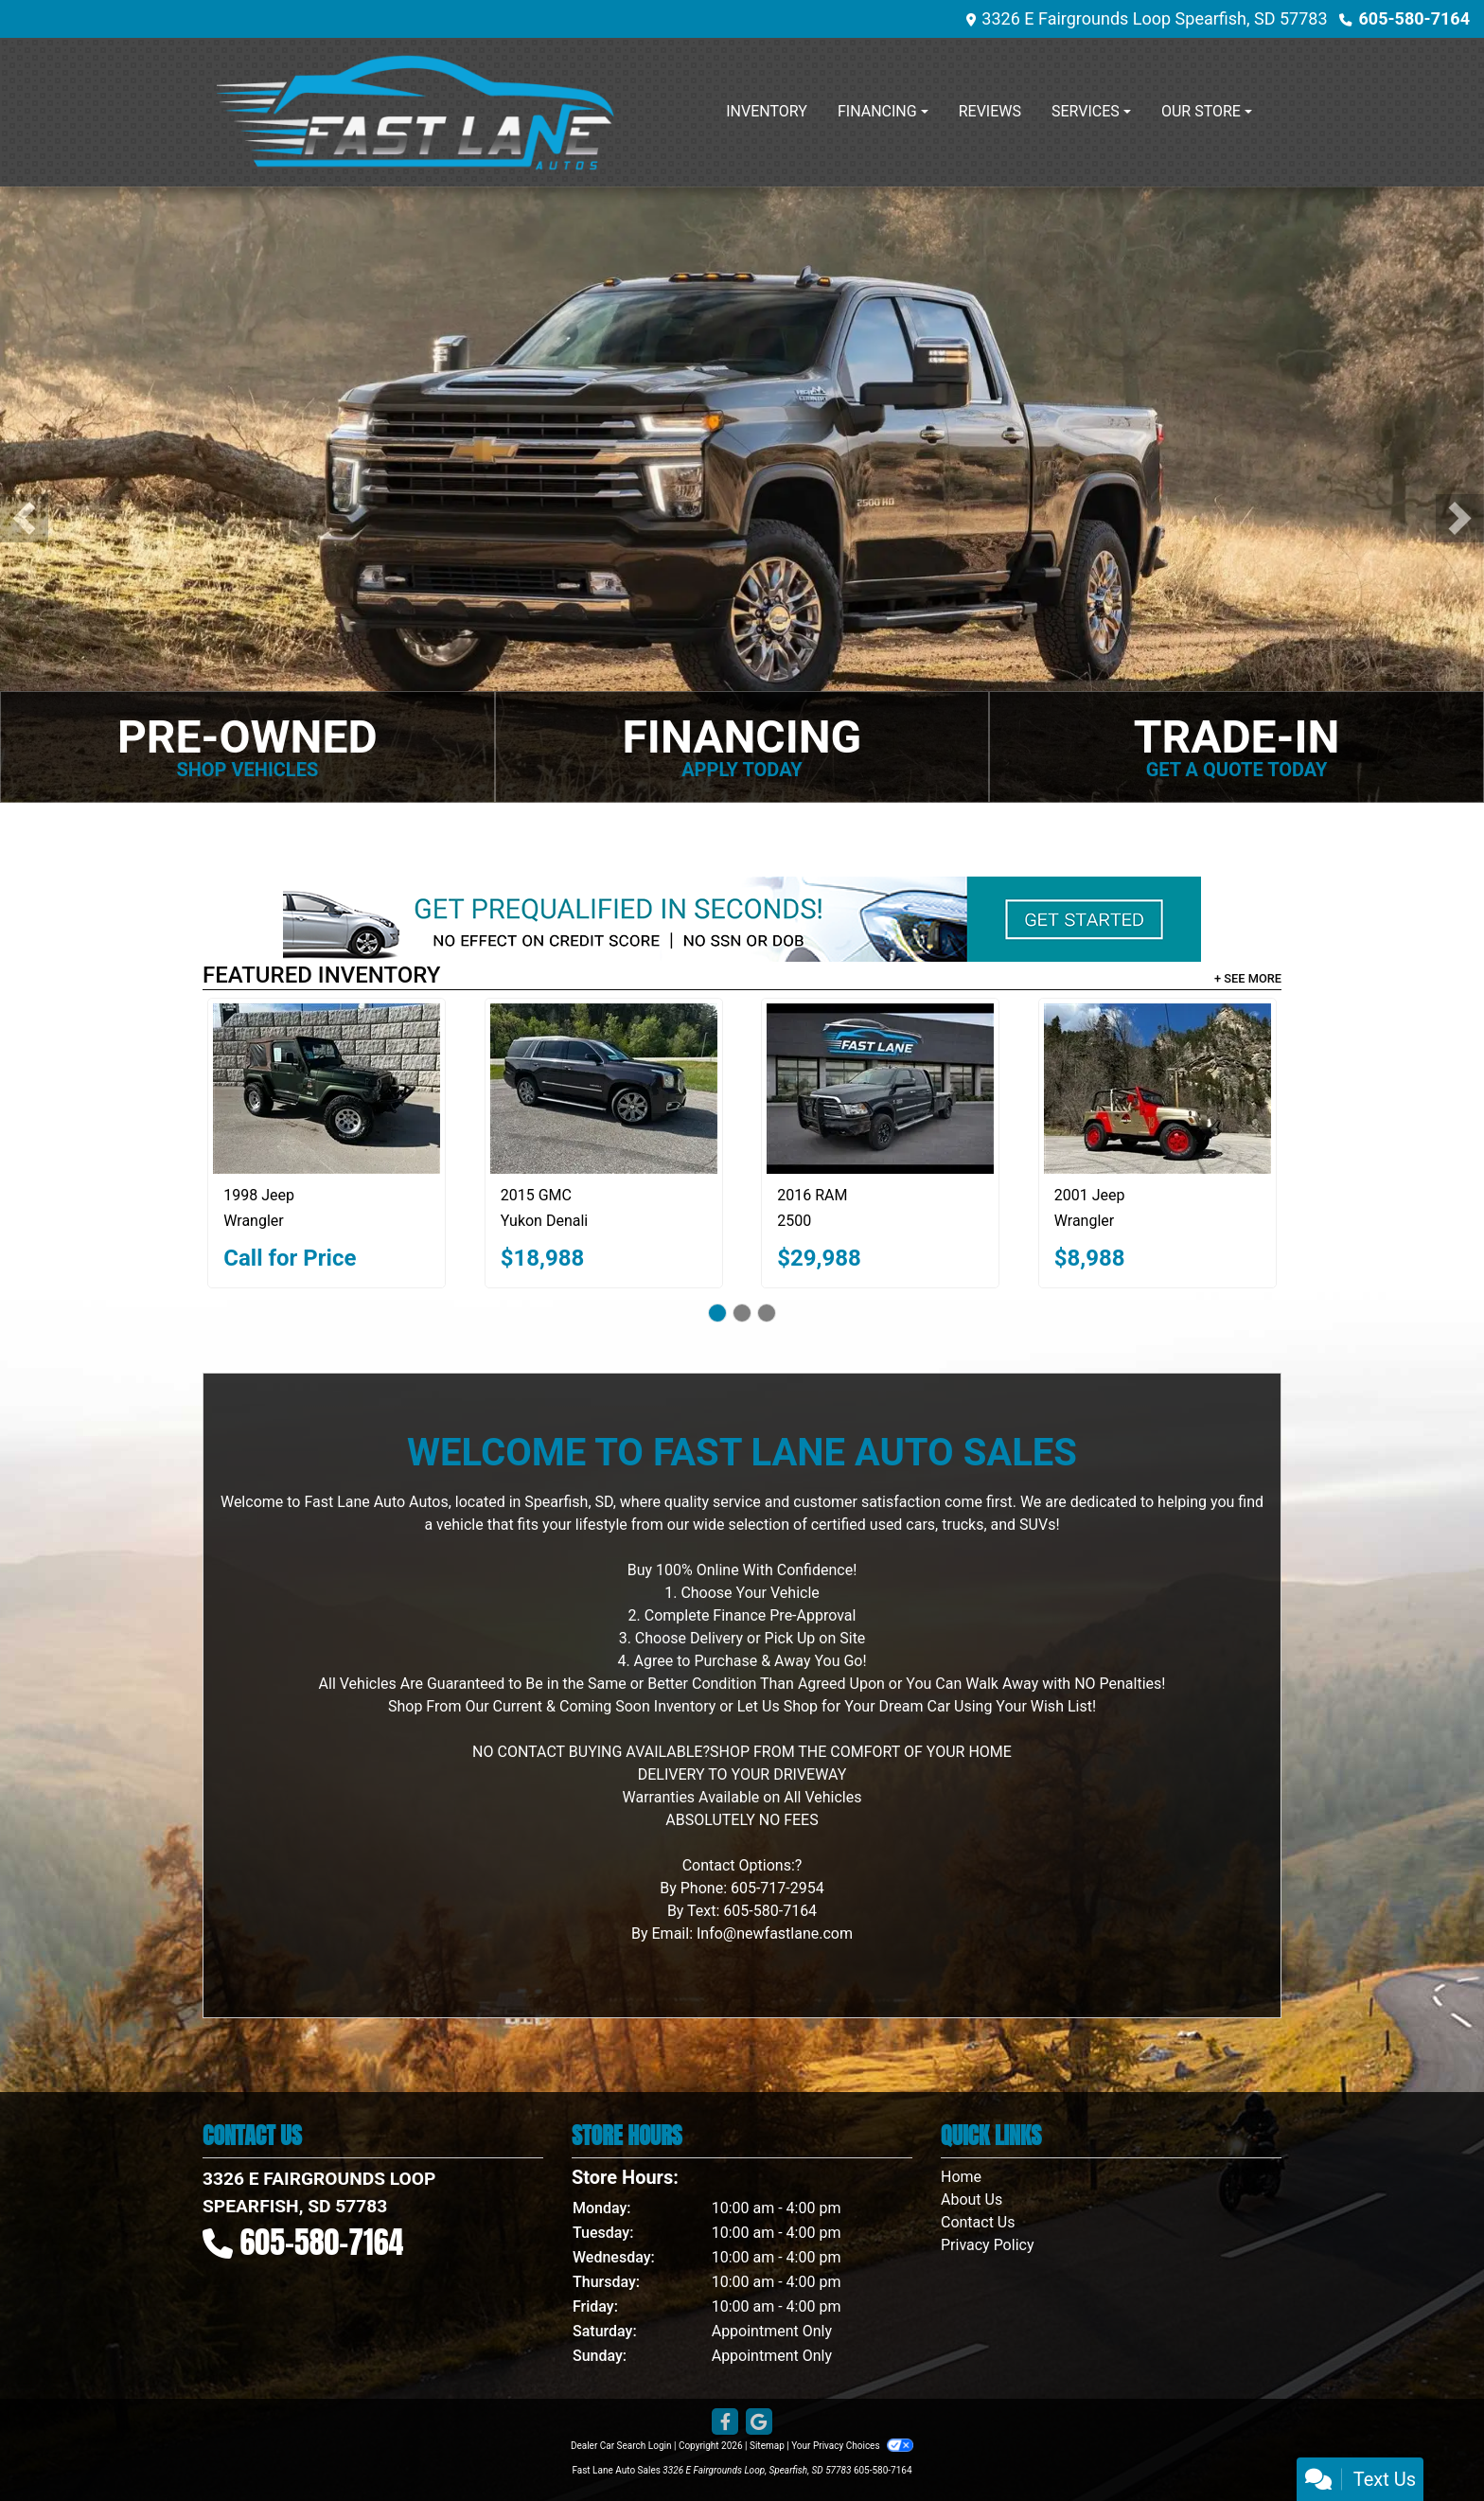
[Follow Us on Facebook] (725, 2422)
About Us (971, 2199)
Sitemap (767, 2445)
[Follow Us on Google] (759, 2422)
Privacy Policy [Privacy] (987, 2245)
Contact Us (978, 2222)
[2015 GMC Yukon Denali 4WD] (604, 1089)
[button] (24, 518)
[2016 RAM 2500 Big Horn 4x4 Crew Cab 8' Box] (880, 1089)
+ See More (1247, 978)
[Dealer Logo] (415, 112)
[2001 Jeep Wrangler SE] (1157, 1089)
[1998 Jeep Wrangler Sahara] (326, 1089)
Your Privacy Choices (852, 2445)
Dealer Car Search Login (621, 2445)
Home (961, 2177)
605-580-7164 (1414, 18)
